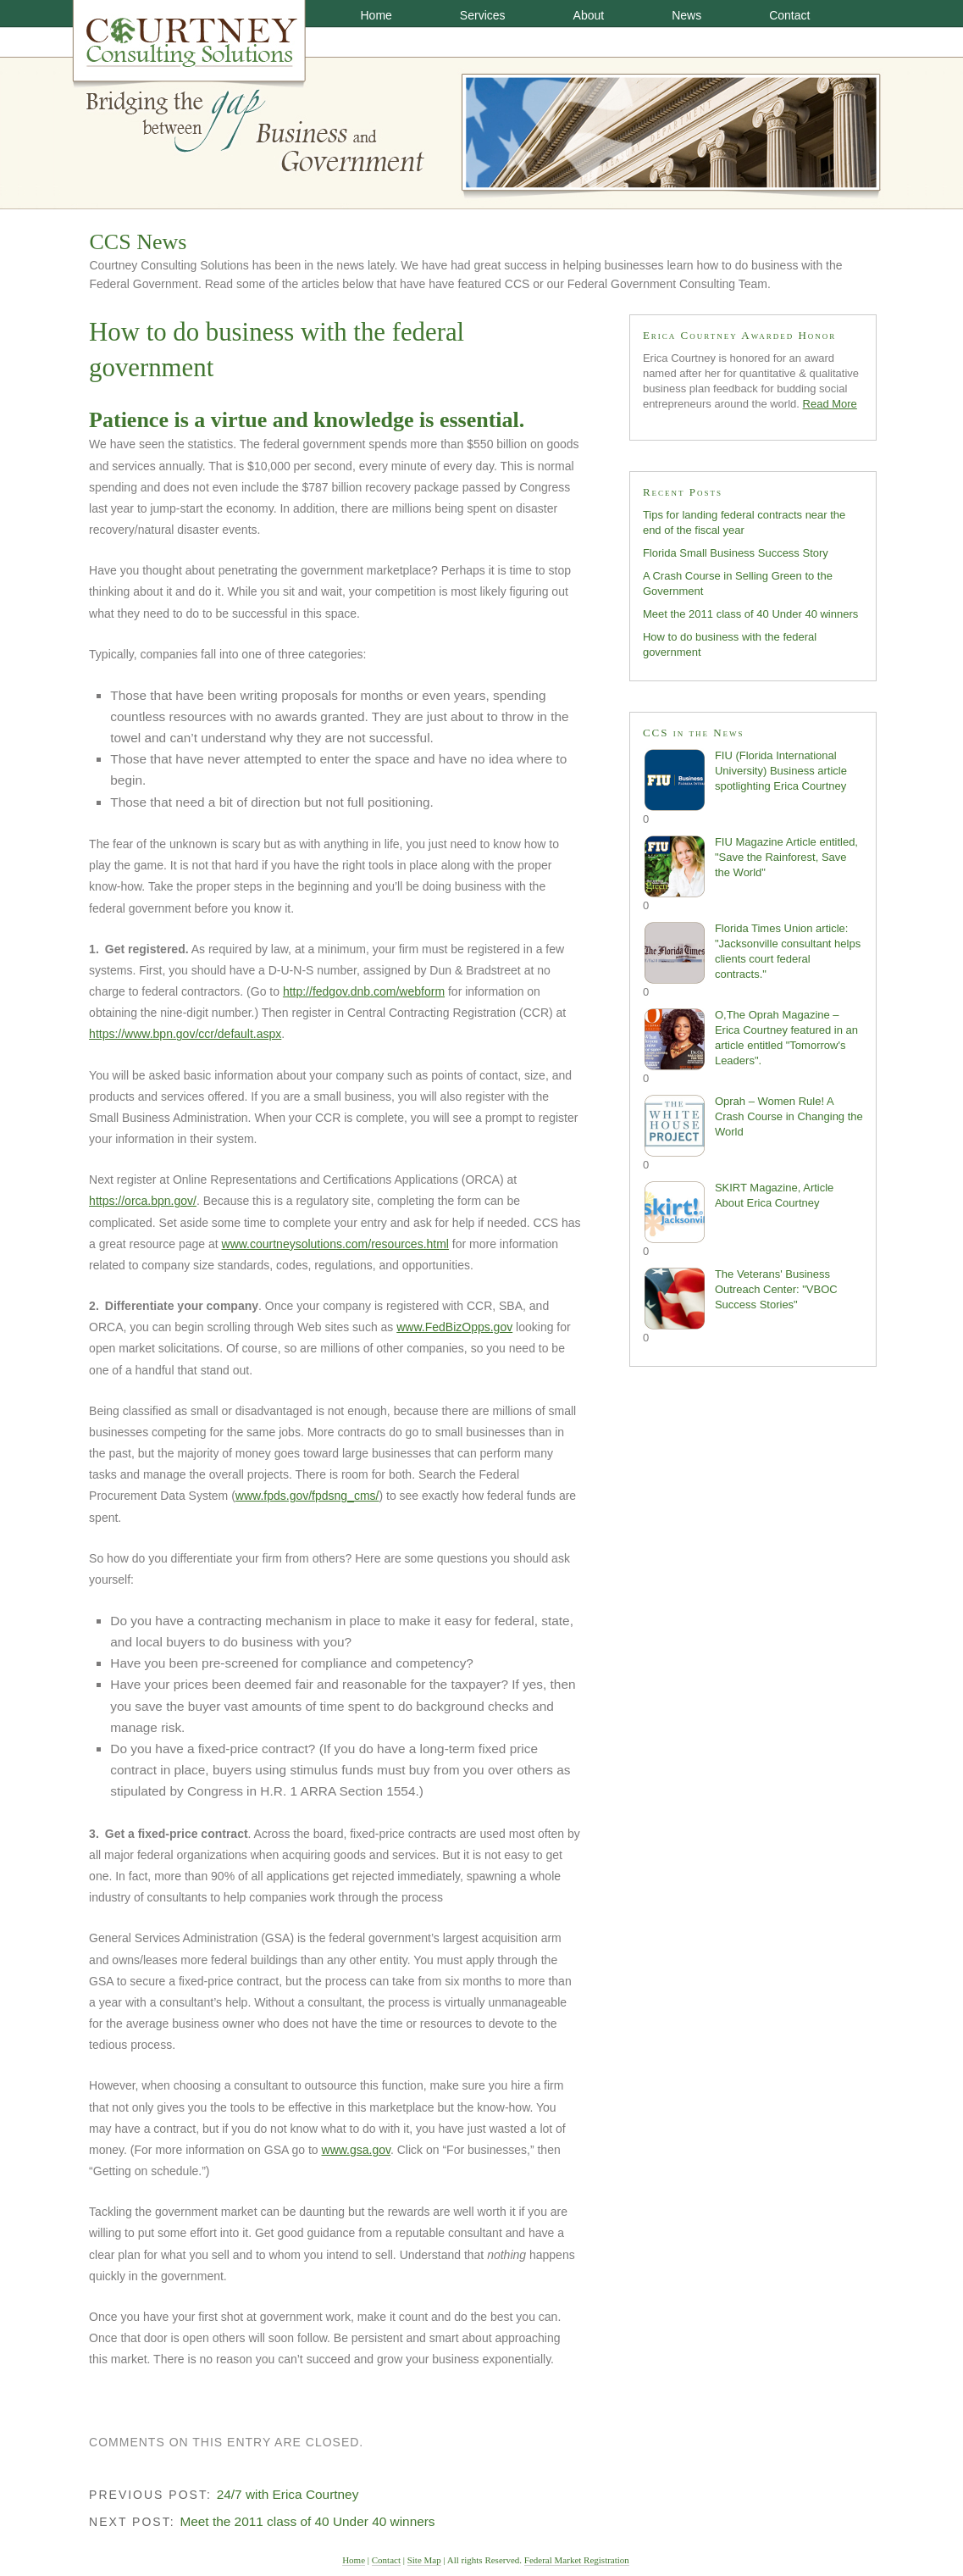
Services (483, 15)
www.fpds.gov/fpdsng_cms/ (307, 1495)
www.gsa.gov (356, 2150)
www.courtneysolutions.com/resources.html (335, 1244)
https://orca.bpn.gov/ (142, 1201)
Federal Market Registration (576, 2560)
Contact (789, 15)
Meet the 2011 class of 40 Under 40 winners (307, 2521)
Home (376, 15)
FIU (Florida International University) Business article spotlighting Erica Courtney (745, 780)
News (686, 15)
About (589, 15)
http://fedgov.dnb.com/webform (364, 991)
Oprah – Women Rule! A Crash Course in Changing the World (753, 1126)
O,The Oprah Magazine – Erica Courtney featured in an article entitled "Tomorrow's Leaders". (750, 1039)
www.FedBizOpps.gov (454, 1327)
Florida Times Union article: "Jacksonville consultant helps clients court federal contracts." (752, 953)
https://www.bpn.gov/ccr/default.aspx (185, 1034)
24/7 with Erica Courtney (288, 2494)
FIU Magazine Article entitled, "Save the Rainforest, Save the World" (750, 866)
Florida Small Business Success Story (735, 553)
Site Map (424, 2560)
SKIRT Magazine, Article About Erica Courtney (738, 1212)
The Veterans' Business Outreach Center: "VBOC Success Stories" (740, 1298)
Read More (830, 403)
